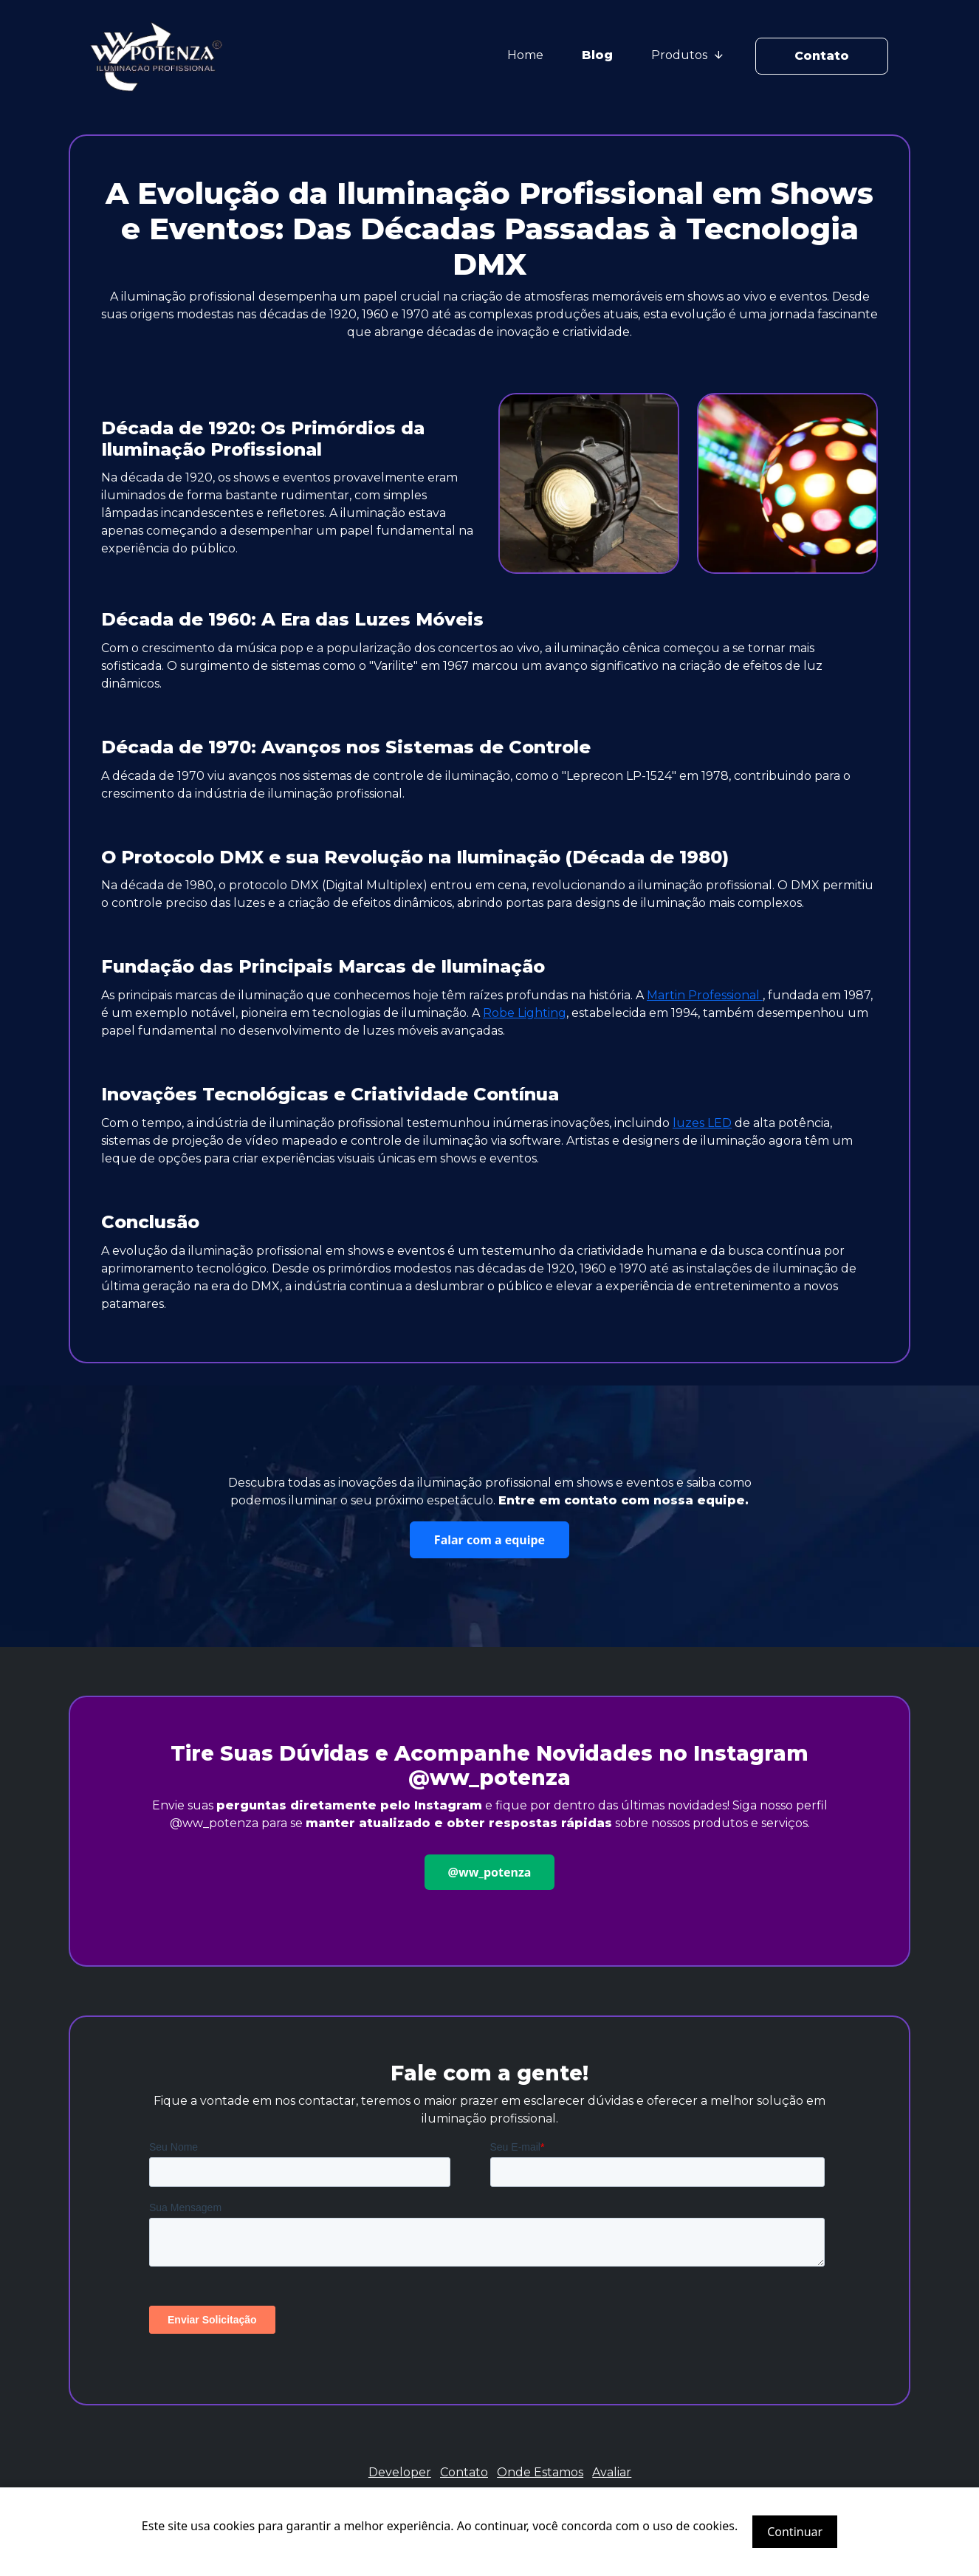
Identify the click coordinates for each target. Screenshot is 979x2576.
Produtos (687, 55)
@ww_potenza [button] (490, 1872)
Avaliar (611, 2472)
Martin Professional (705, 995)
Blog (597, 55)
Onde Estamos (540, 2472)
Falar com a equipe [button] (489, 1540)
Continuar (794, 2532)
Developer (399, 2472)
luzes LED (702, 1123)
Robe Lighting (524, 1013)
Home (525, 55)
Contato (821, 56)
